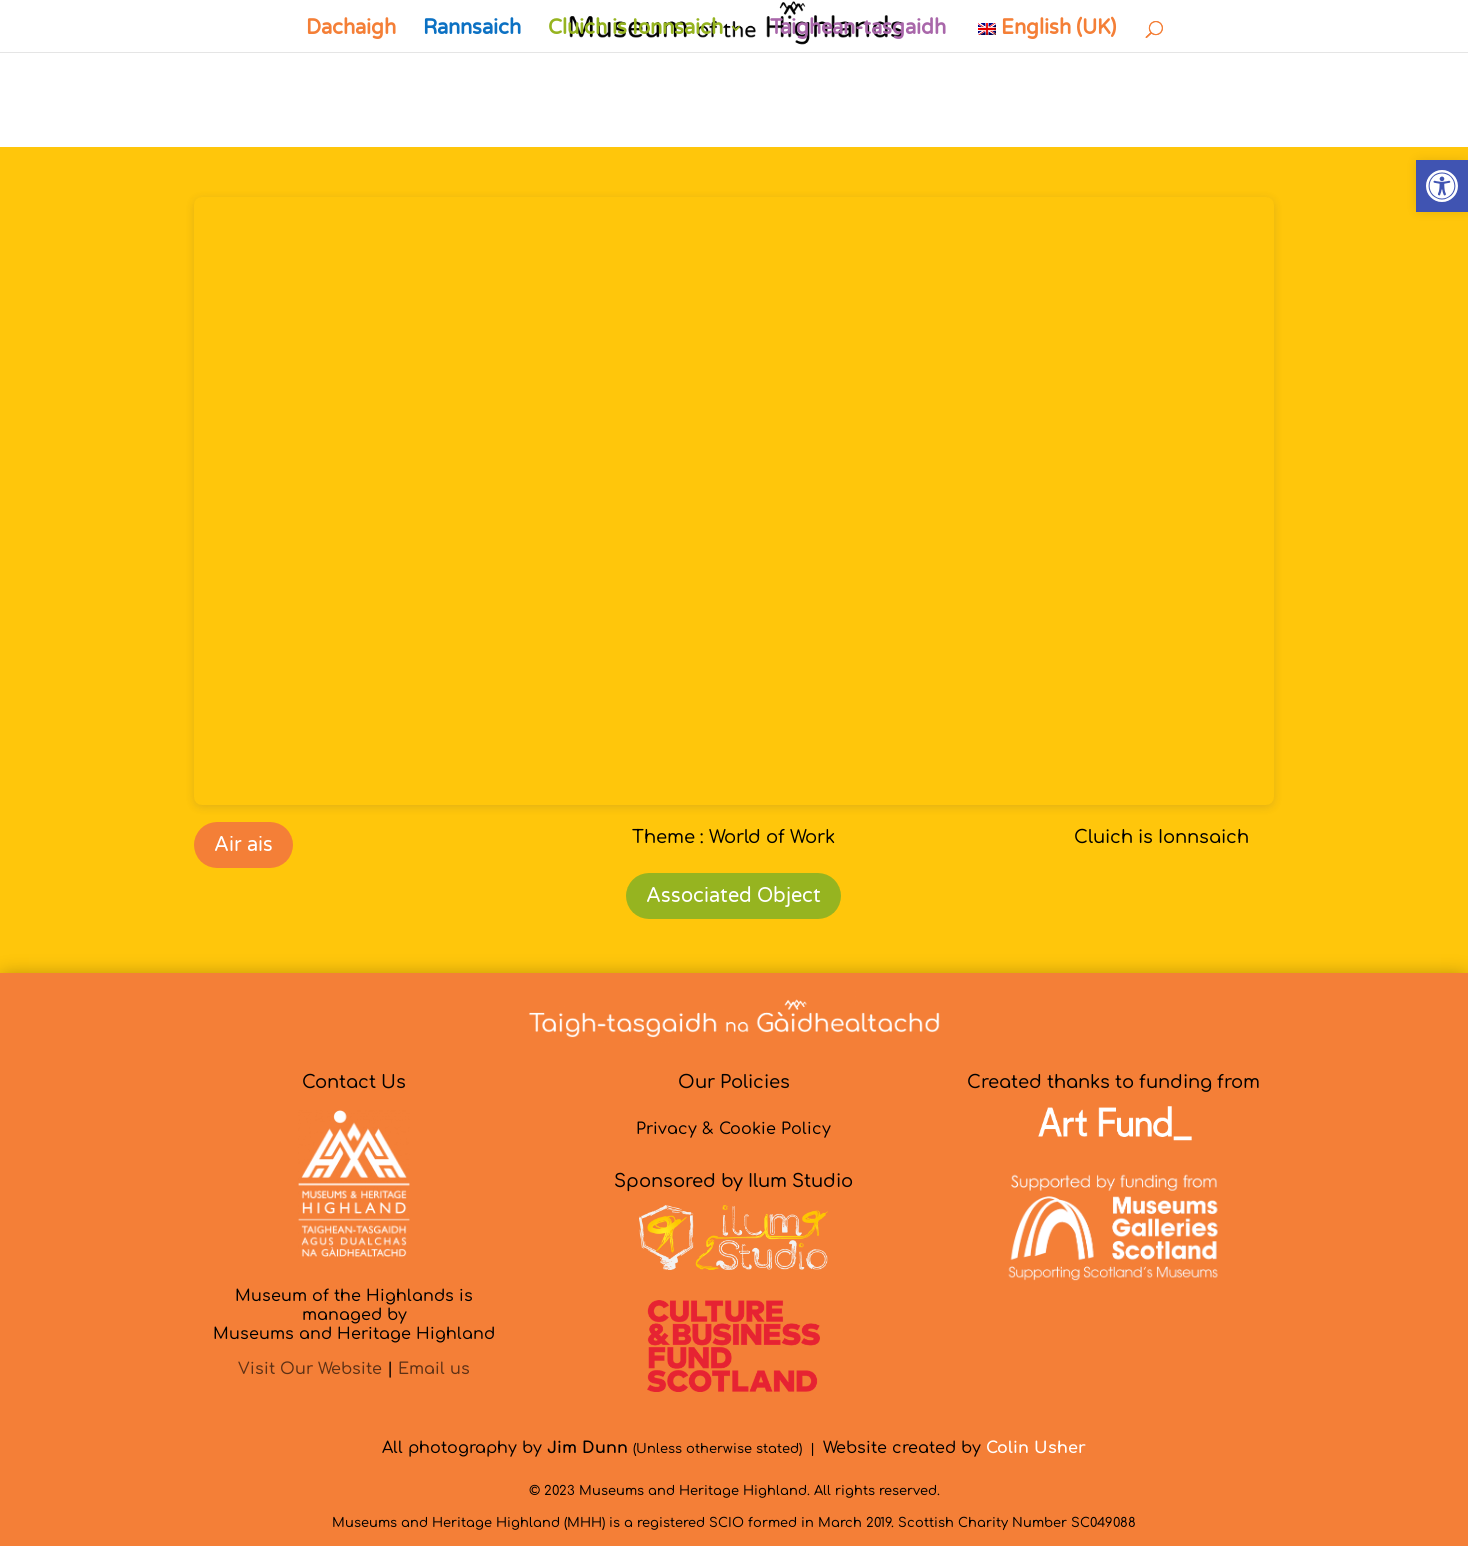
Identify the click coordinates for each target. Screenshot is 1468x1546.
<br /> (734, 501)
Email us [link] (434, 1369)
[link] (1442, 186)
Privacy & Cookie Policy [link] (733, 1129)
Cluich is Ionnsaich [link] (635, 30)
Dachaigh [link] (351, 30)
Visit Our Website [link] (310, 1369)
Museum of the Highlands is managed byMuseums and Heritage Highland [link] (354, 1315)
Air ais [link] (243, 845)
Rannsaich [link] (472, 30)
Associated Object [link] (733, 896)
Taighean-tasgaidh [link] (858, 30)
